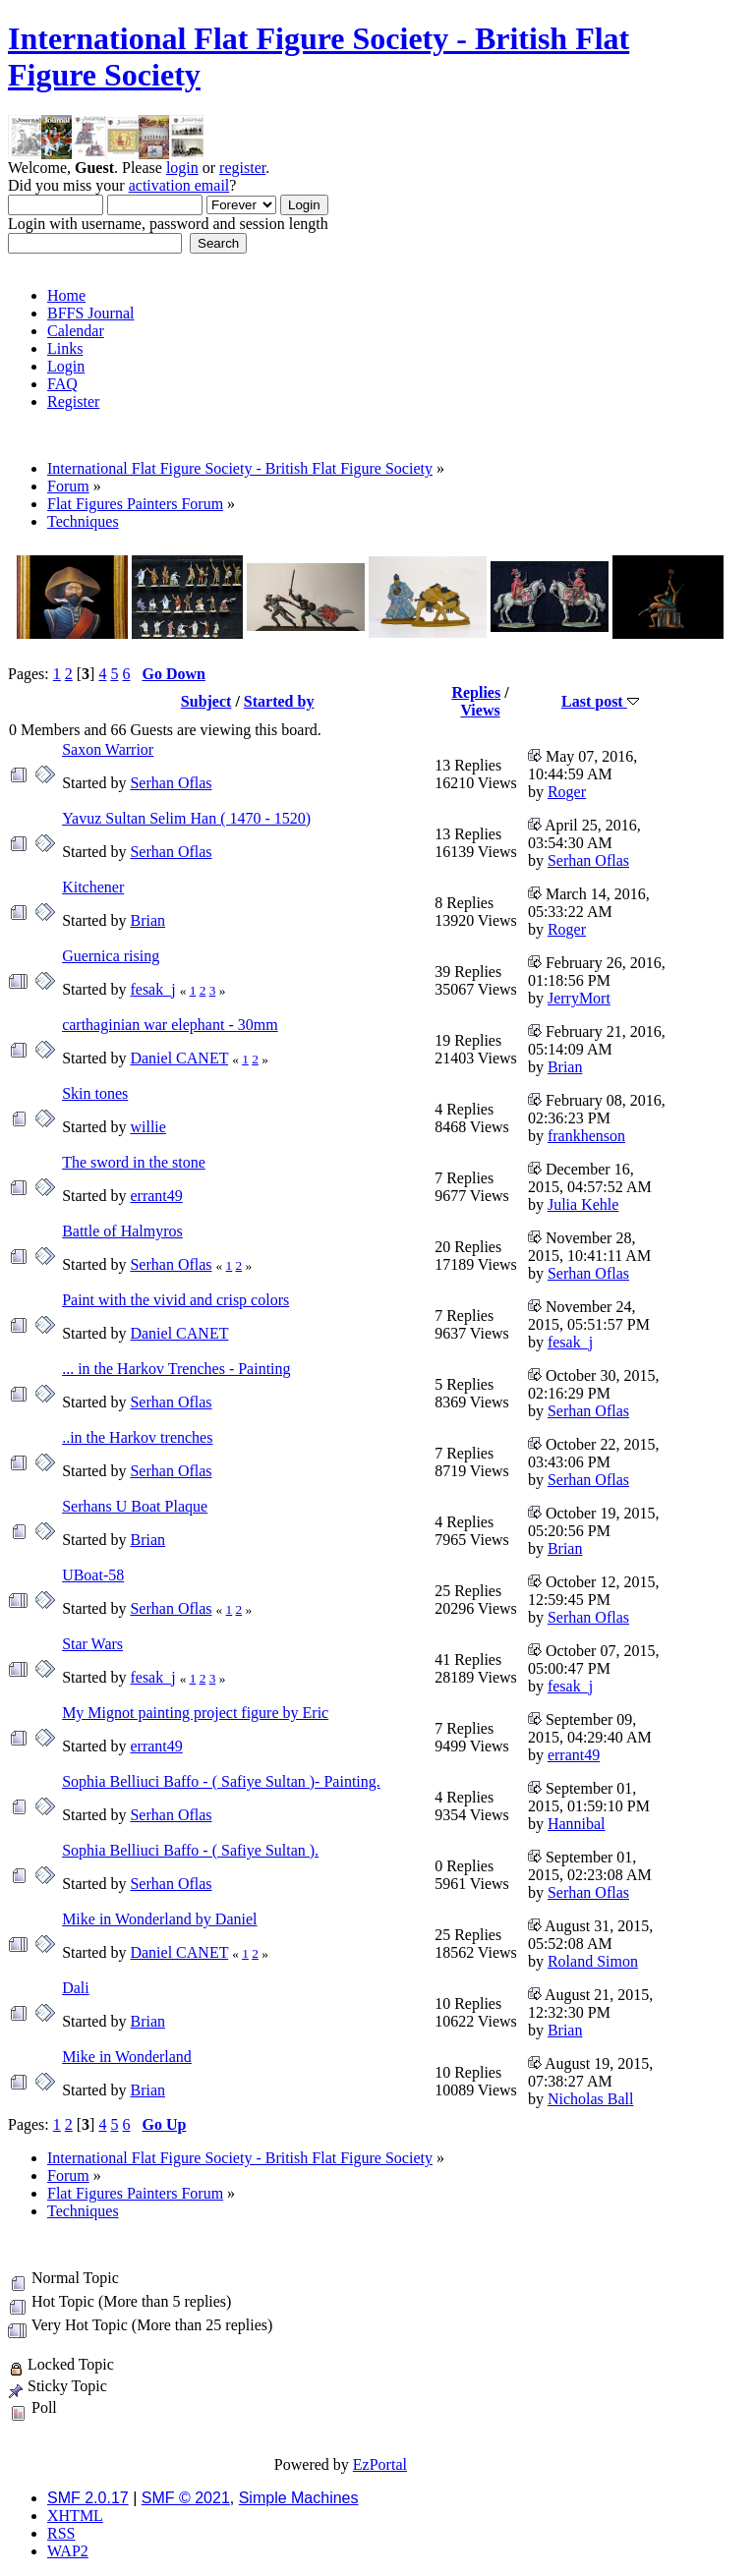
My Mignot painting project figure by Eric (195, 1712)
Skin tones (95, 1093)
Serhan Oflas (170, 782)
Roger (567, 791)
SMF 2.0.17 (88, 2498)
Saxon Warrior (107, 749)
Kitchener (93, 887)
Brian (147, 920)
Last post (600, 701)
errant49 (156, 1195)
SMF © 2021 (186, 2498)
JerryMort (579, 998)
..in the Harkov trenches (137, 1437)
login (182, 167)
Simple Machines (299, 2498)
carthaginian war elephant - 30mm (169, 1024)
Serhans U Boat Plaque (134, 1506)
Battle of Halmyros (122, 1231)
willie (147, 1126)
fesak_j (152, 989)
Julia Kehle (583, 1204)
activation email (179, 185)
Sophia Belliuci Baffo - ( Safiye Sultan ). (190, 1850)
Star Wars (92, 1643)
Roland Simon (593, 1961)
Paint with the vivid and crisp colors (175, 1299)
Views (479, 710)
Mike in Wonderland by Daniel (159, 1919)
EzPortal (380, 2464)
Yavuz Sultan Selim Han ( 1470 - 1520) (186, 818)
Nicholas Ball (591, 2098)
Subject (206, 701)
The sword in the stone (133, 1162)
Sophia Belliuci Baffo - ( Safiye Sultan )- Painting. (221, 1781)
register (242, 167)
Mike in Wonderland (127, 2056)
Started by (279, 701)
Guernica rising (110, 955)
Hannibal (577, 1823)
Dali (75, 1987)
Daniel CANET (179, 1058)
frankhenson (586, 1135)
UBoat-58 (93, 1575)
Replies (475, 692)
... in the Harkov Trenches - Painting (176, 1368)
